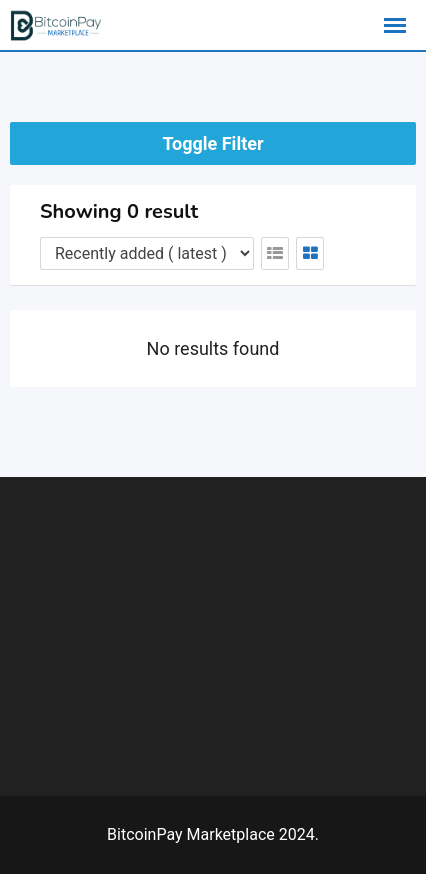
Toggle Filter (212, 143)
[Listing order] (147, 253)
